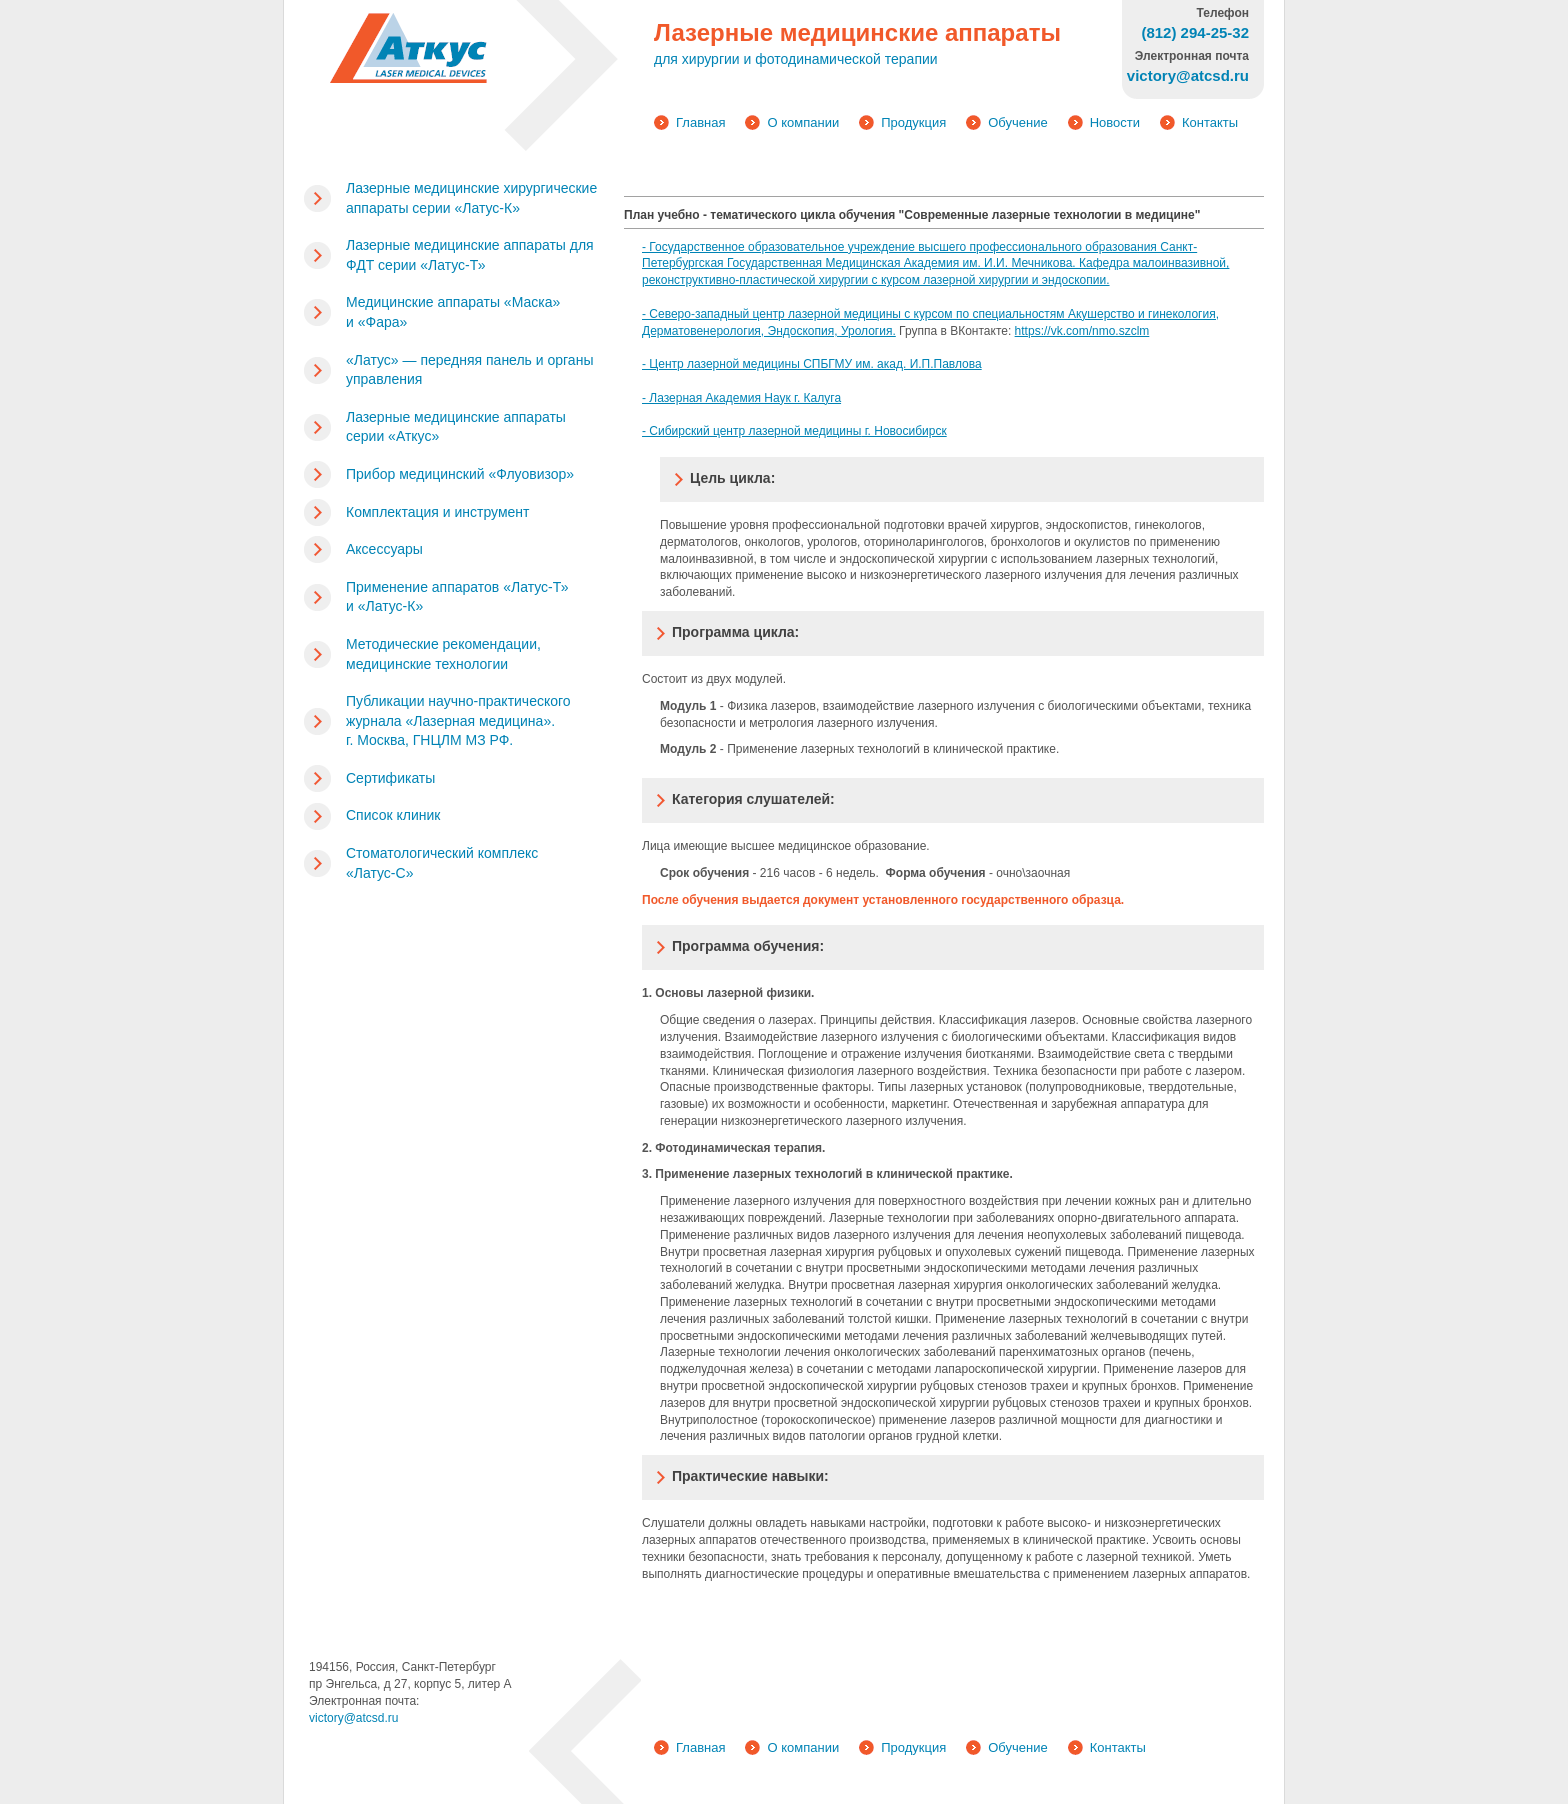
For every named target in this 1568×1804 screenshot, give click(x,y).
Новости (1115, 122)
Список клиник (393, 815)
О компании (803, 122)
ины (850, 431)
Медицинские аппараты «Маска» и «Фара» (453, 312)
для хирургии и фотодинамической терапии (796, 59)
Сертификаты (390, 778)
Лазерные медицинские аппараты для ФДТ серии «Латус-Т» (470, 255)
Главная (700, 122)
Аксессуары (384, 549)
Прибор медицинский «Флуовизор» (460, 474)
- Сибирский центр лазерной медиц (740, 431)
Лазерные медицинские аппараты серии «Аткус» (456, 427)
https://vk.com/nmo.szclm (1082, 331)
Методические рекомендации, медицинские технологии (443, 654)
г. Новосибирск (903, 431)
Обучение (1017, 122)
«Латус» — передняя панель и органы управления (469, 370)
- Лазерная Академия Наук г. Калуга (741, 398)
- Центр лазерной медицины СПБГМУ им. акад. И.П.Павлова (812, 364)
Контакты (1210, 122)
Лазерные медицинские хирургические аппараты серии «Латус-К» (471, 198)
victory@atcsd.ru (354, 1718)
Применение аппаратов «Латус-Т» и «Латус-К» (457, 597)
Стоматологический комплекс (442, 863)
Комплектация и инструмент (437, 512)
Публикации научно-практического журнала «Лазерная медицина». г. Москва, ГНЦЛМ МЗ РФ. (458, 720)
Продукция (913, 122)
